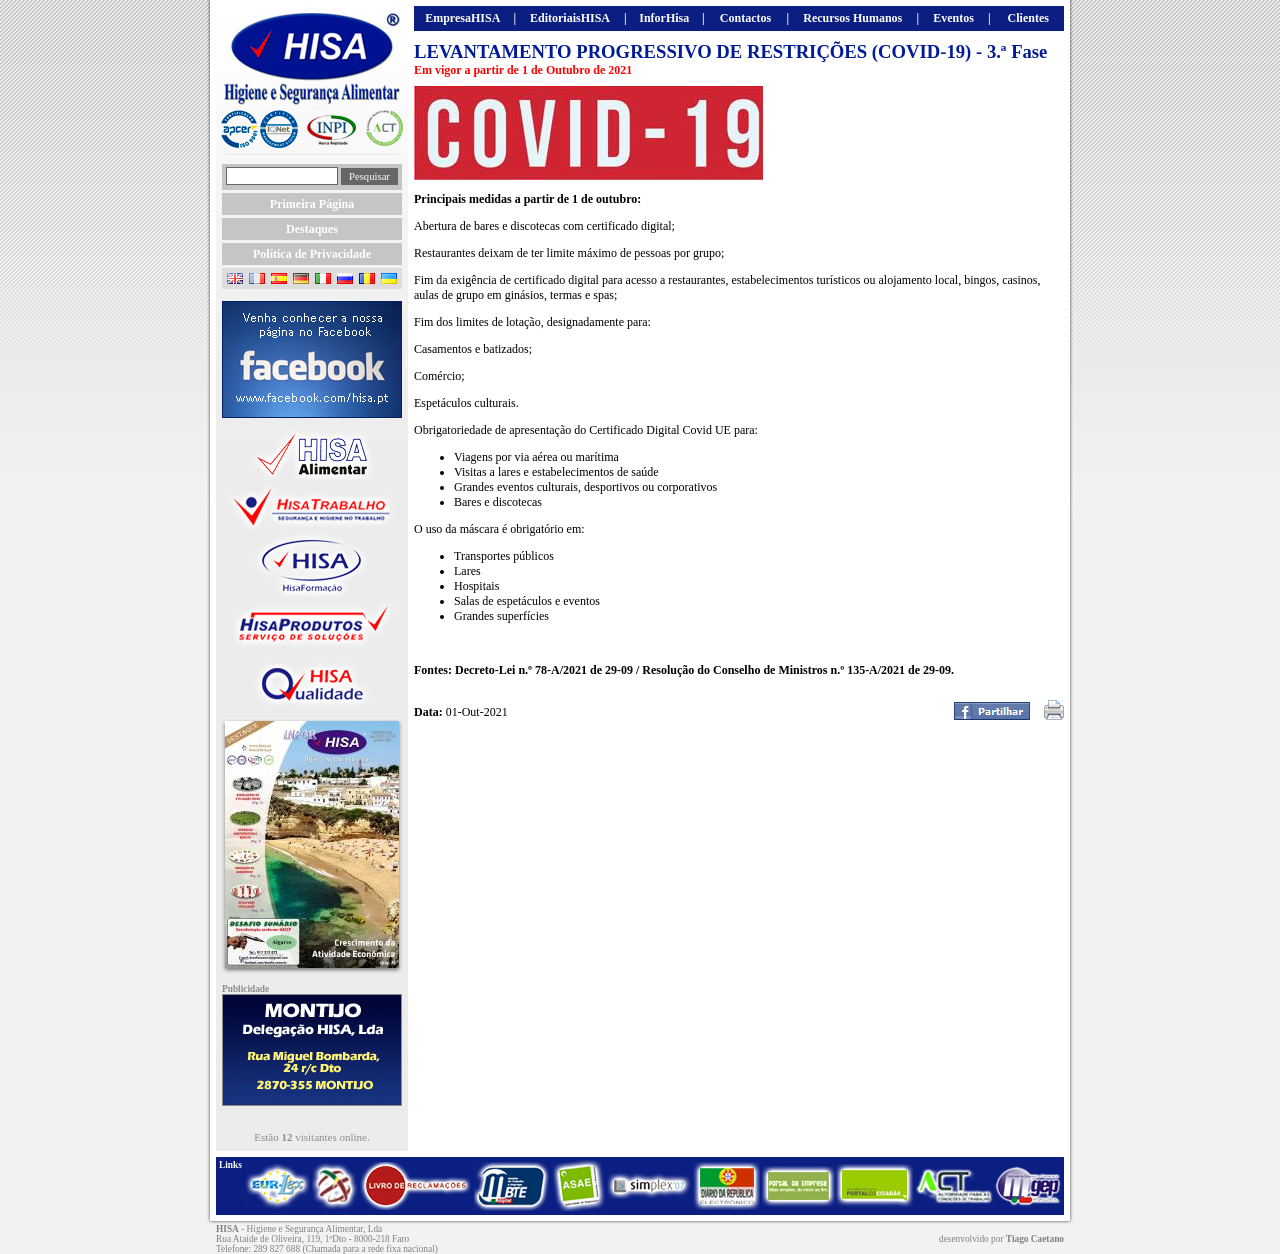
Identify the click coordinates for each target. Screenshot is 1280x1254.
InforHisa (664, 18)
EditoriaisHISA (570, 18)
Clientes (1028, 18)
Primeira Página (312, 204)
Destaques (312, 229)
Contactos (745, 18)
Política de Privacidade (312, 254)
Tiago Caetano (1035, 1239)
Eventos (953, 18)
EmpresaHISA (462, 18)
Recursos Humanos (852, 18)
